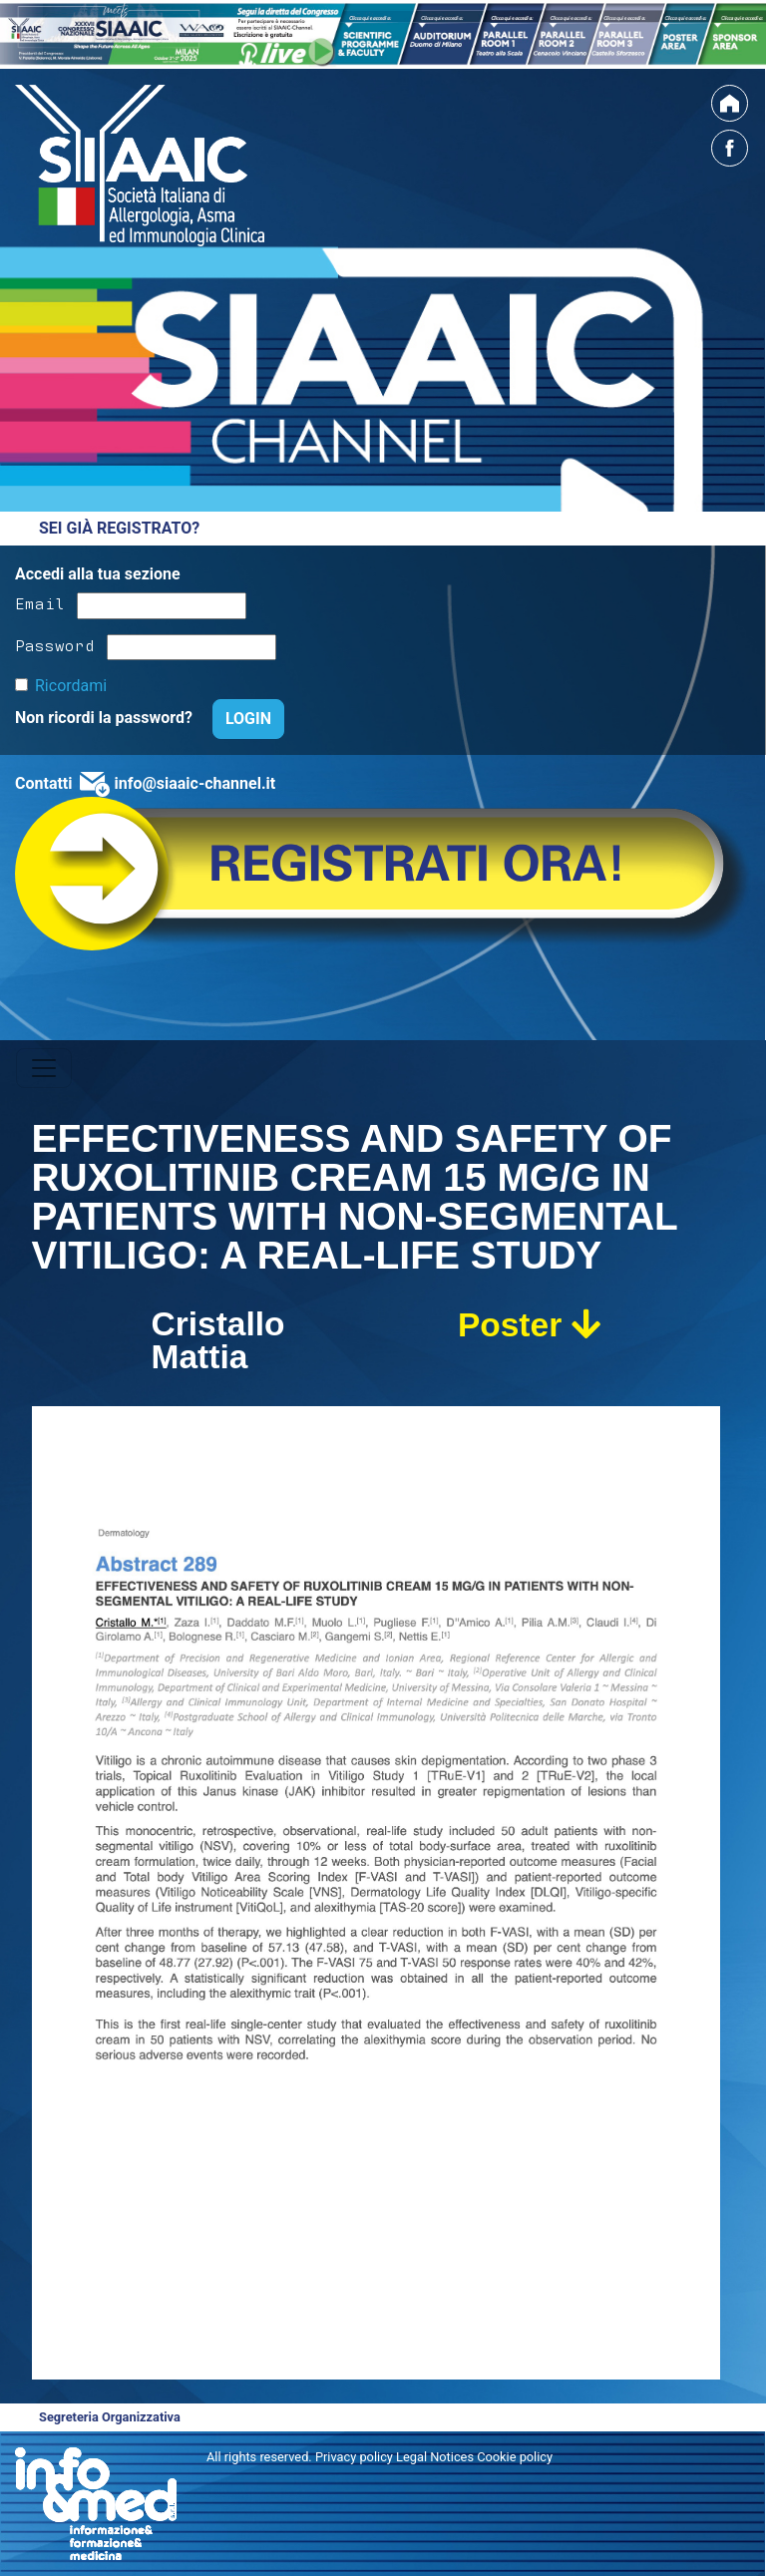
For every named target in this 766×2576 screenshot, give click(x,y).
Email (40, 602)
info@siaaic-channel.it (194, 783)
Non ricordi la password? (105, 717)
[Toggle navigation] (44, 1068)
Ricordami (71, 685)
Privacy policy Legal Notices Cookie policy (434, 2456)
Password (55, 644)
